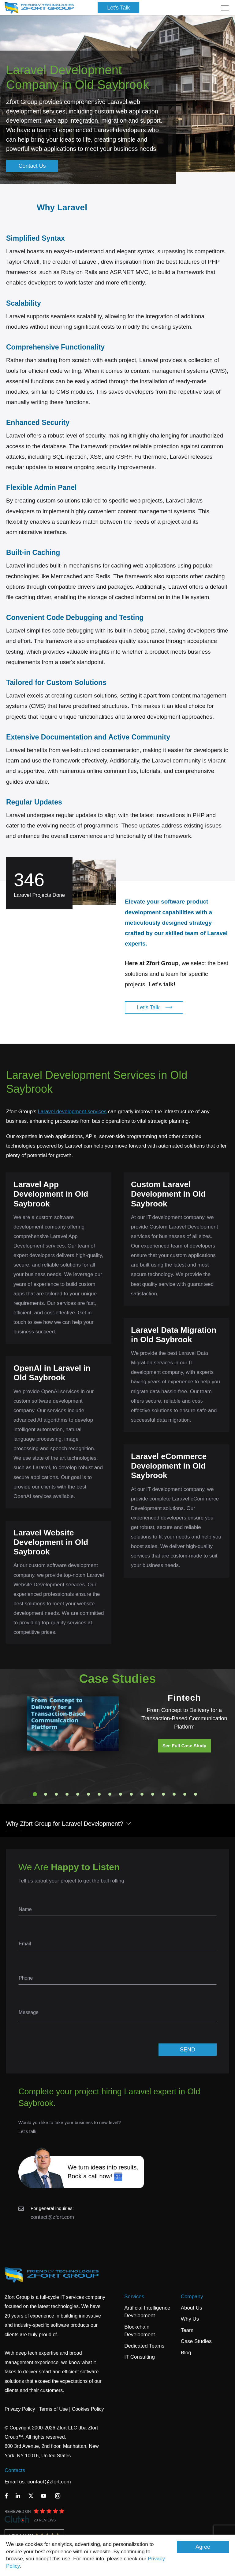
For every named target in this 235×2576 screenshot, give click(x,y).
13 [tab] (163, 1794)
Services (134, 2296)
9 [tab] (120, 1794)
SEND (187, 2050)
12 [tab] (152, 1794)
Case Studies (196, 2341)
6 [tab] (88, 1794)
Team (187, 2330)
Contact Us (32, 166)
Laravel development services (72, 1111)
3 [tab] (56, 1794)
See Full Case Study (184, 1745)
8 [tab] (109, 1794)
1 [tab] (34, 1794)
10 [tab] (131, 1794)
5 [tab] (77, 1794)
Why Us (190, 2319)
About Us (191, 2308)
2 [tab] (45, 1794)
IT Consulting (139, 2357)
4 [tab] (67, 1794)
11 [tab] (142, 1794)
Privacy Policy (20, 2409)
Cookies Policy (88, 2409)
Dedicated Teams (144, 2346)
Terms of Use (53, 2409)
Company (192, 2296)
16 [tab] (195, 1794)
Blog (186, 2353)
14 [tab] (174, 1794)
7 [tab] (99, 1794)
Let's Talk (118, 8)
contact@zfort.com (52, 2217)
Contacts (15, 2470)
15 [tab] (184, 1794)
